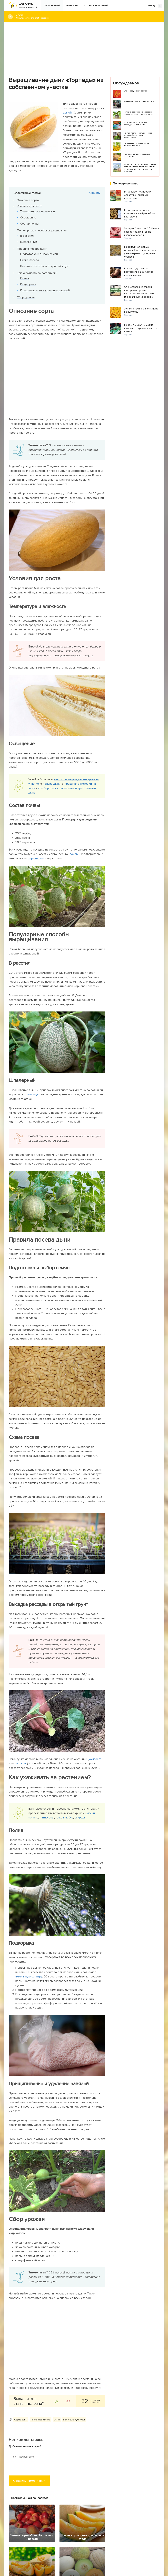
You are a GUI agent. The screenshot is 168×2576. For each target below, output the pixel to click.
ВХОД (155, 6)
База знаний (52, 5)
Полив (24, 278)
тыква (60, 1817)
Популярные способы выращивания (42, 230)
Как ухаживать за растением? (37, 273)
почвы (74, 854)
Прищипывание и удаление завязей (45, 290)
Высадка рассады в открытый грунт (45, 266)
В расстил (27, 236)
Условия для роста (29, 206)
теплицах (33, 1094)
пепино (33, 1817)
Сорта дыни (20, 2419)
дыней (67, 112)
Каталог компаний (96, 5)
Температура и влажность (38, 211)
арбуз (69, 1817)
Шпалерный (28, 242)
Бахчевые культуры (74, 2419)
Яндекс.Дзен (45, 2550)
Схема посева (29, 260)
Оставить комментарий (29, 2481)
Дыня (57, 2419)
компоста (95, 1759)
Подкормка (28, 284)
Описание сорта (28, 200)
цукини (90, 1813)
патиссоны (47, 1817)
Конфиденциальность (98, 2551)
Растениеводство (40, 2419)
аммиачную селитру (28, 1976)
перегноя (20, 1763)
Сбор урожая (26, 297)
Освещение (28, 217)
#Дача (87, 16)
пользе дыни (51, 783)
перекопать (36, 858)
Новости (72, 5)
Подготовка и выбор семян (39, 254)
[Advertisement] (84, 47)
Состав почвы (29, 223)
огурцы (80, 1817)
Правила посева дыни (32, 248)
